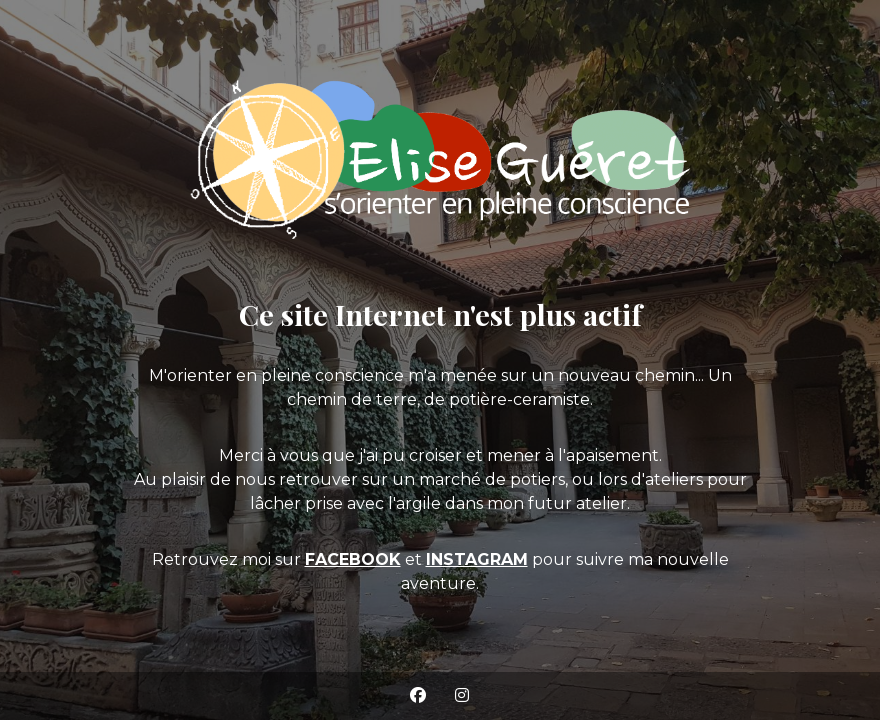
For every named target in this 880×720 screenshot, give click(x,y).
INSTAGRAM (477, 559)
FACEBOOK (353, 559)
